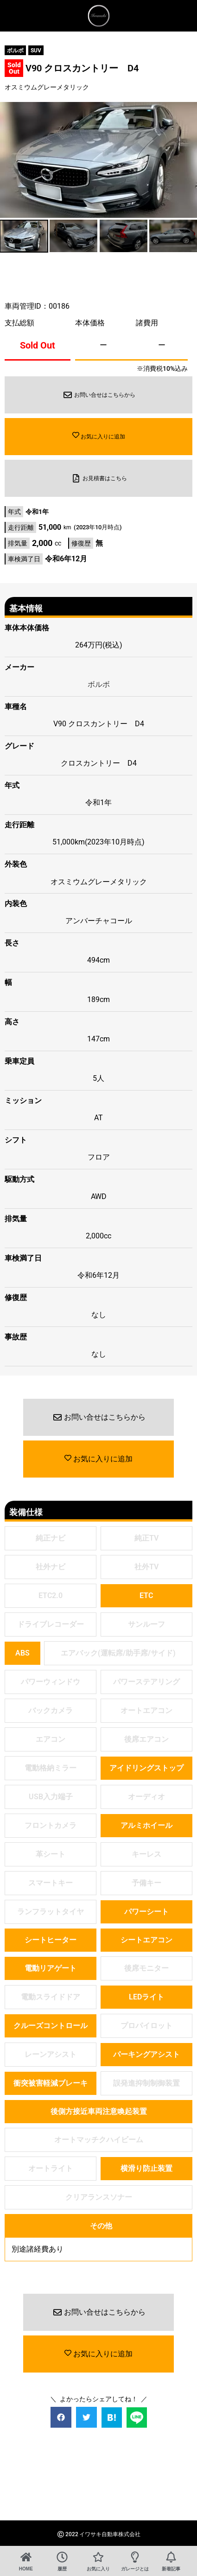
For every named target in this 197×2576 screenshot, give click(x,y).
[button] (61, 2417)
